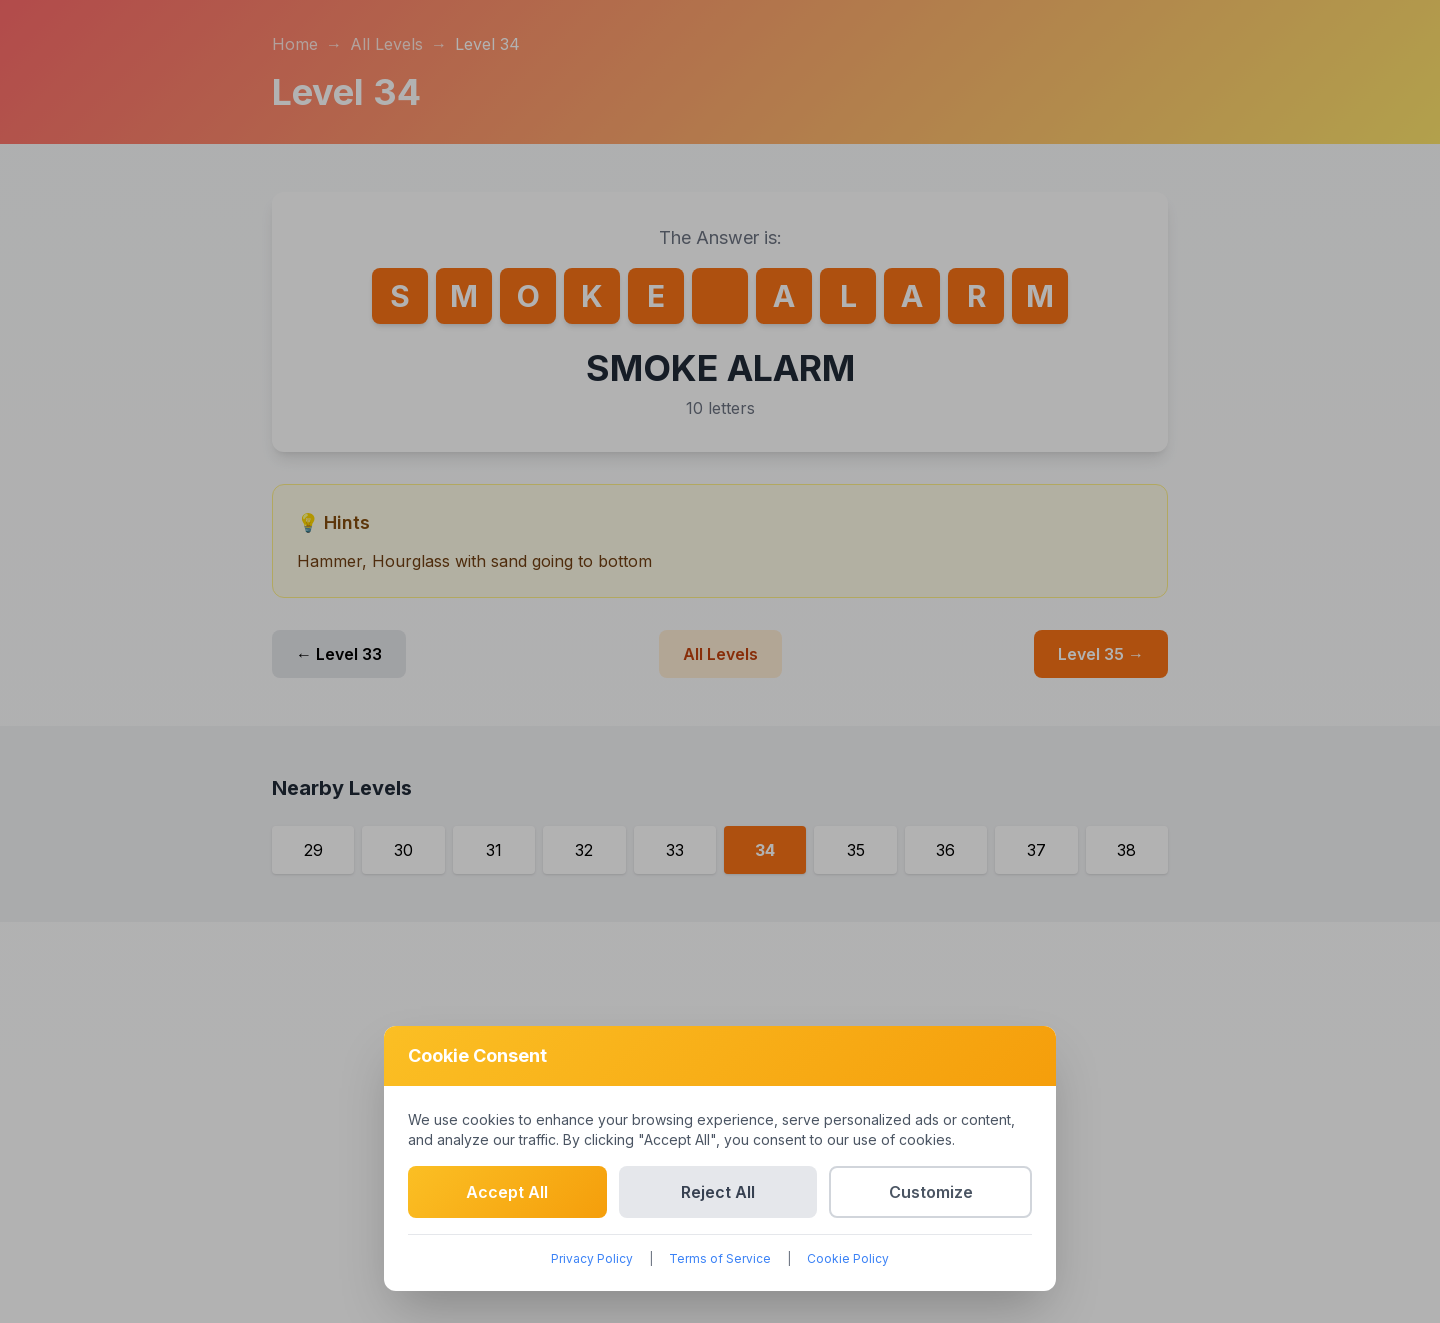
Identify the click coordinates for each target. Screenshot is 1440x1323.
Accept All (507, 1192)
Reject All (718, 1192)
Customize (931, 1192)
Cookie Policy (848, 1258)
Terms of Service (720, 1258)
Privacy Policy (592, 1258)
